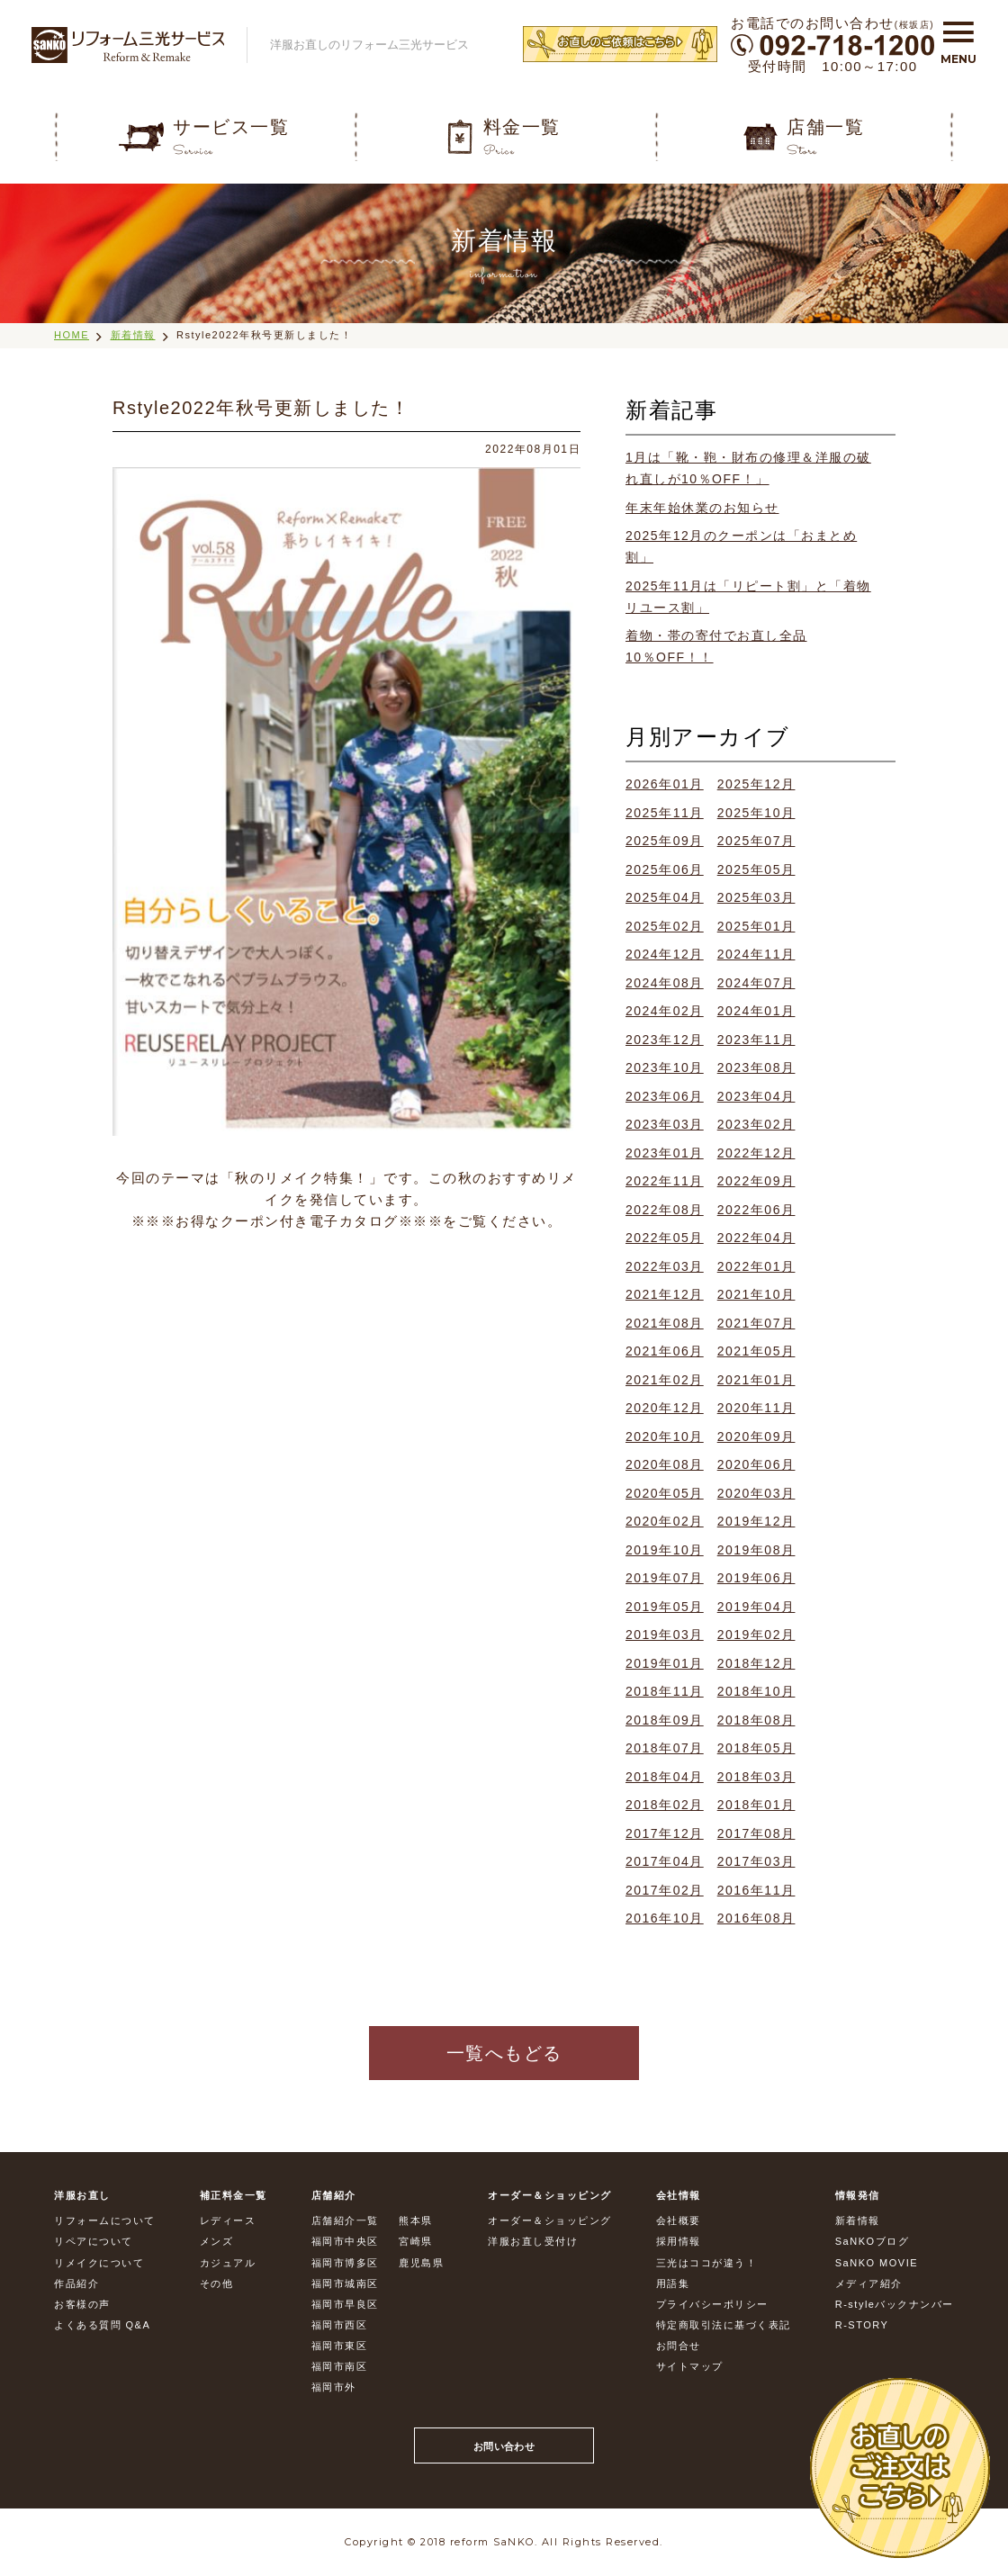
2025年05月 (756, 869)
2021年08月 (665, 1323)
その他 (217, 2283)
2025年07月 (756, 840)
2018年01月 (756, 1804)
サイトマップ (690, 2366)
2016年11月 (756, 1890)
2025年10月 (756, 813)
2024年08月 (665, 983)
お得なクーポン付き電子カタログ (287, 1221)
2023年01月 (665, 1153)
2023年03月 (665, 1124)
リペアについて (93, 2241)
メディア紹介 (869, 2283)
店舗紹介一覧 (345, 2220)
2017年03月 (756, 1861)
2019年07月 (665, 1578)
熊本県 (416, 2220)
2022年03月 (665, 1266)
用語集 (673, 2283)
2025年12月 (756, 784)
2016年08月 (756, 1918)
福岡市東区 (339, 2345)
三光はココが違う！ (707, 2262)
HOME (71, 334)
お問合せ (678, 2345)
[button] (958, 39)
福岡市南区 (339, 2366)
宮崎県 (416, 2241)
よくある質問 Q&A (102, 2324)
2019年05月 (665, 1606)
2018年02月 (665, 1804)
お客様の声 (82, 2304)
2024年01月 (756, 1011)
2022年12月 (756, 1153)
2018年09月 (665, 1720)
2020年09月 (756, 1436)
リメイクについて (99, 2262)
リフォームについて (105, 2220)
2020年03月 (756, 1493)
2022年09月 (756, 1181)
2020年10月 (665, 1436)
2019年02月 (756, 1634)
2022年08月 (665, 1209)
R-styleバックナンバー (894, 2304)
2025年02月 (665, 926)
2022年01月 (756, 1266)
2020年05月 (665, 1493)
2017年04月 (665, 1861)
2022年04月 (756, 1237)
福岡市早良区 (345, 2304)
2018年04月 (665, 1777)
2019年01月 (665, 1663)
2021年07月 (756, 1323)
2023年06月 (665, 1096)
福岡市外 (333, 2387)
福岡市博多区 (345, 2262)
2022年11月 (665, 1181)
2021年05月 (756, 1351)
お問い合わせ (504, 2446)
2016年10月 (665, 1918)
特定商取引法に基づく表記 (723, 2324)
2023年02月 (756, 1124)
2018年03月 (756, 1777)
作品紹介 (76, 2283)
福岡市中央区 (345, 2241)
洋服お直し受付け (533, 2241)
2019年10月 (665, 1550)
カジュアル (228, 2262)
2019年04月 (756, 1606)
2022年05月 (665, 1237)
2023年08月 (756, 1067)
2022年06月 (756, 1209)
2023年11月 (756, 1039)
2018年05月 (756, 1748)
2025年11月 (665, 813)
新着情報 (133, 334)
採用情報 (678, 2241)
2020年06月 (756, 1464)
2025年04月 (665, 897)
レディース (228, 2220)
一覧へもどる (504, 2053)
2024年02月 (665, 1011)
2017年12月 (665, 1833)
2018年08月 (756, 1720)
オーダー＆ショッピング (550, 2220)
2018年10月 (756, 1691)
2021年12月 (665, 1294)
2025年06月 (665, 869)
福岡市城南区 (345, 2283)
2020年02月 (665, 1521)
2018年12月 (756, 1663)
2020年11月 (756, 1408)
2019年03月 (665, 1634)
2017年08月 (756, 1833)
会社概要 (678, 2220)
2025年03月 (756, 897)
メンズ (217, 2241)
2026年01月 (665, 784)
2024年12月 (665, 954)
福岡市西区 (339, 2324)
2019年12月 (756, 1521)
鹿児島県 (421, 2262)
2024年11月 (756, 954)
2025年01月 (756, 926)
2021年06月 (665, 1351)
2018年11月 (665, 1691)
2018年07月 (665, 1748)
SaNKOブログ (872, 2241)
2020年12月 (665, 1408)
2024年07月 (756, 983)
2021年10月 (756, 1294)
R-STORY (862, 2324)
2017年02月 (665, 1890)
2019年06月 (756, 1578)
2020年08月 (665, 1464)
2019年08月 (756, 1550)
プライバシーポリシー (712, 2304)
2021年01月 (756, 1380)
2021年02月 (665, 1380)
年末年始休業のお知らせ (702, 507)
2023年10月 (665, 1067)
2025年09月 (665, 840)
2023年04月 (756, 1096)
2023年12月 (665, 1039)
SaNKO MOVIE (876, 2262)
